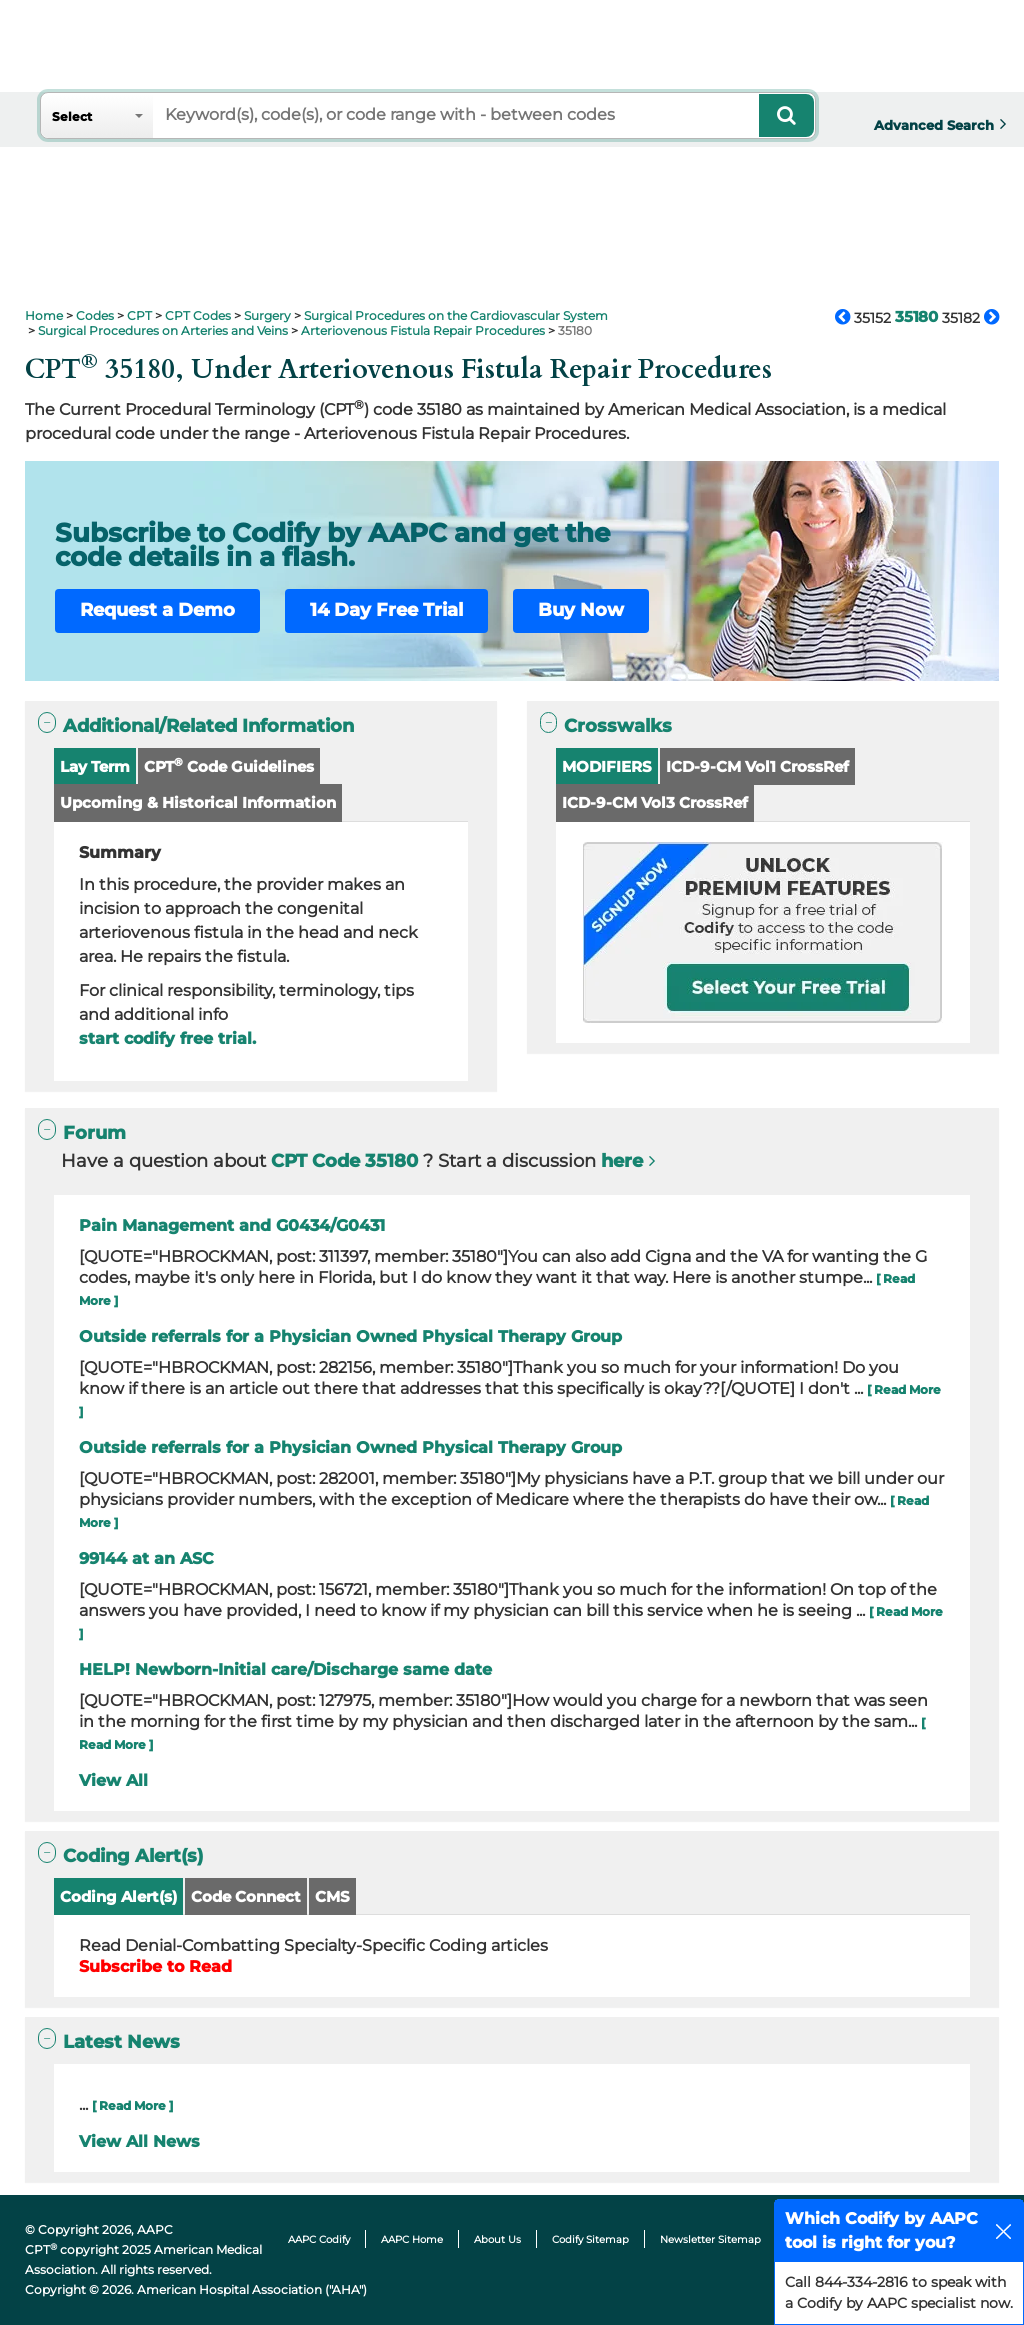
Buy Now (581, 610)
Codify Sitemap (590, 2239)
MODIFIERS (607, 766)
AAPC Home (412, 2239)
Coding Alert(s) (118, 1896)
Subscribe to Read (155, 1966)
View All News (139, 2141)
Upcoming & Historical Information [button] (198, 802)
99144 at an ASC (146, 1558)
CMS (332, 1896)
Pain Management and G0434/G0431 (232, 1225)
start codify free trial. (167, 1038)
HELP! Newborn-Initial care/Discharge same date (285, 1669)
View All (113, 1780)
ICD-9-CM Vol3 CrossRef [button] (655, 802)
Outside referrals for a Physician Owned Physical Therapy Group (350, 1336)
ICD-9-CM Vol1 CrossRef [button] (757, 766)
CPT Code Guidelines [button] (229, 765)
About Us (497, 2239)
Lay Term (95, 766)
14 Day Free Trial (386, 610)
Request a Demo (157, 610)
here (622, 1161)
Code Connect (246, 1896)
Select (72, 116)
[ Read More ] (132, 2105)
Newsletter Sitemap (710, 2239)
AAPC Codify (319, 2239)
